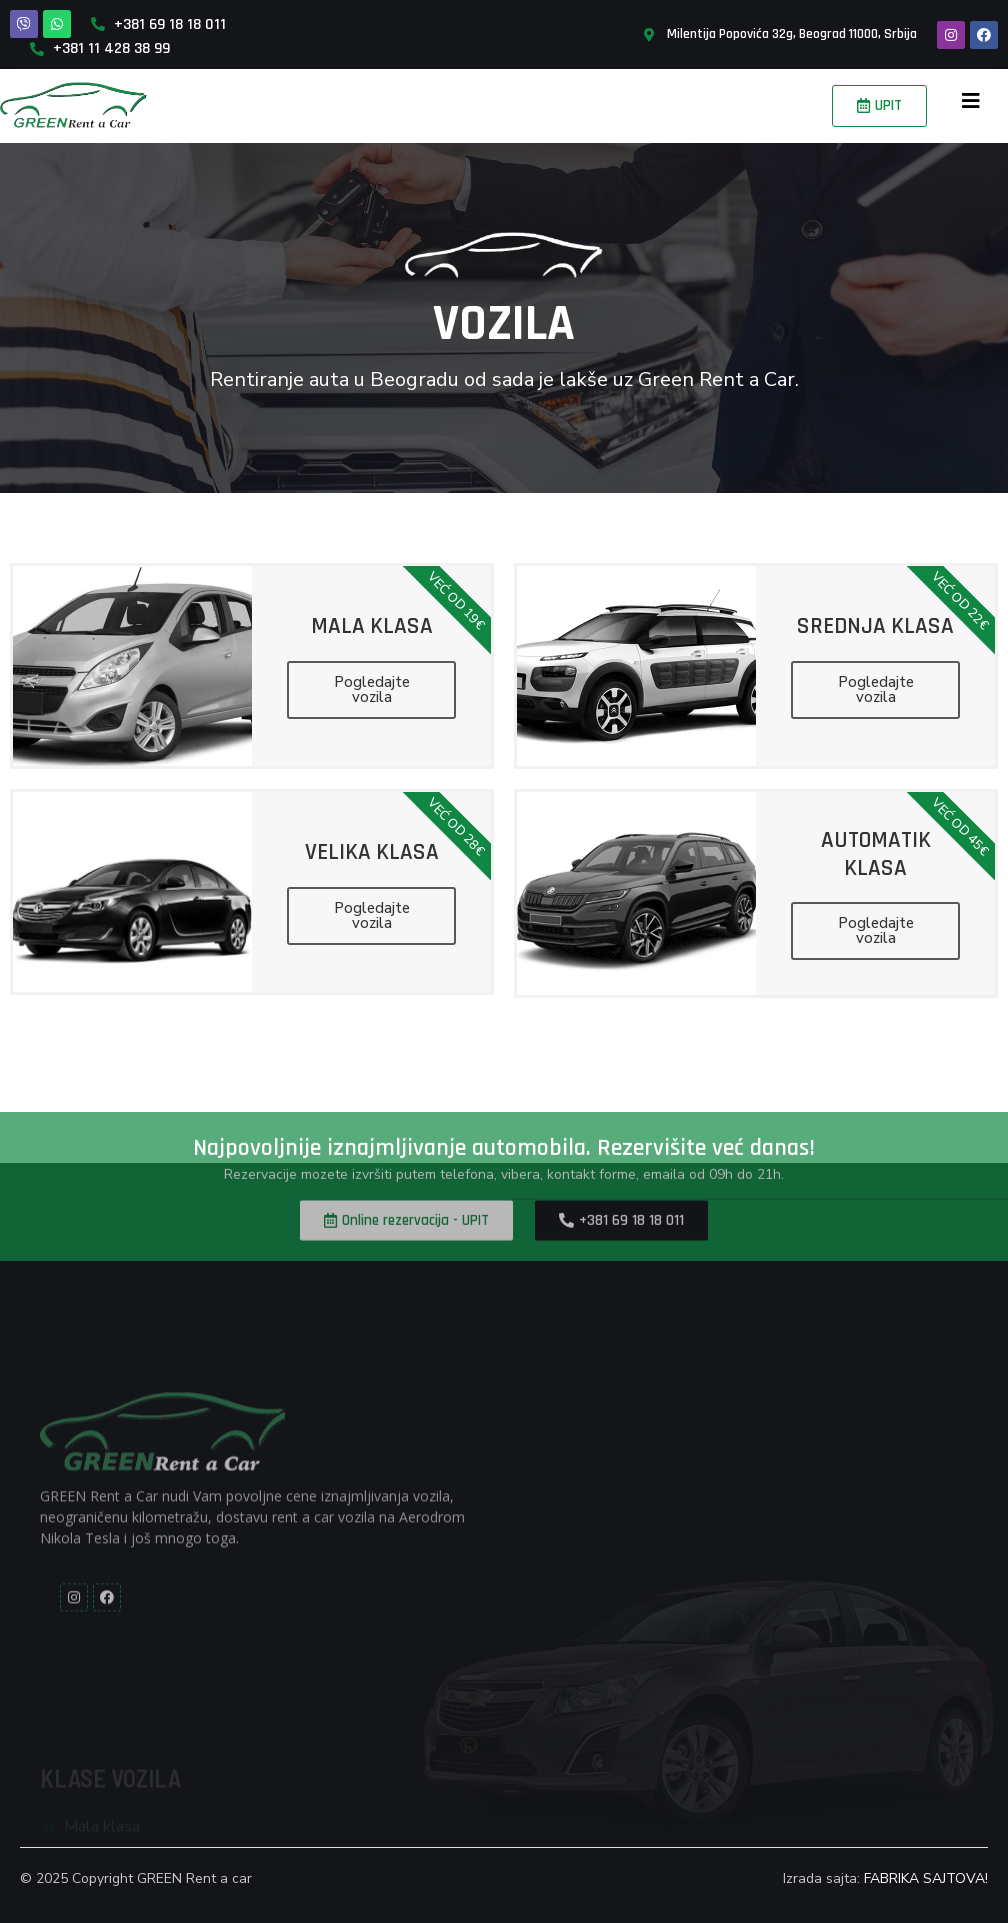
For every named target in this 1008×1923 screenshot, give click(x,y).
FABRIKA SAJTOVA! (926, 1878)
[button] (879, 106)
